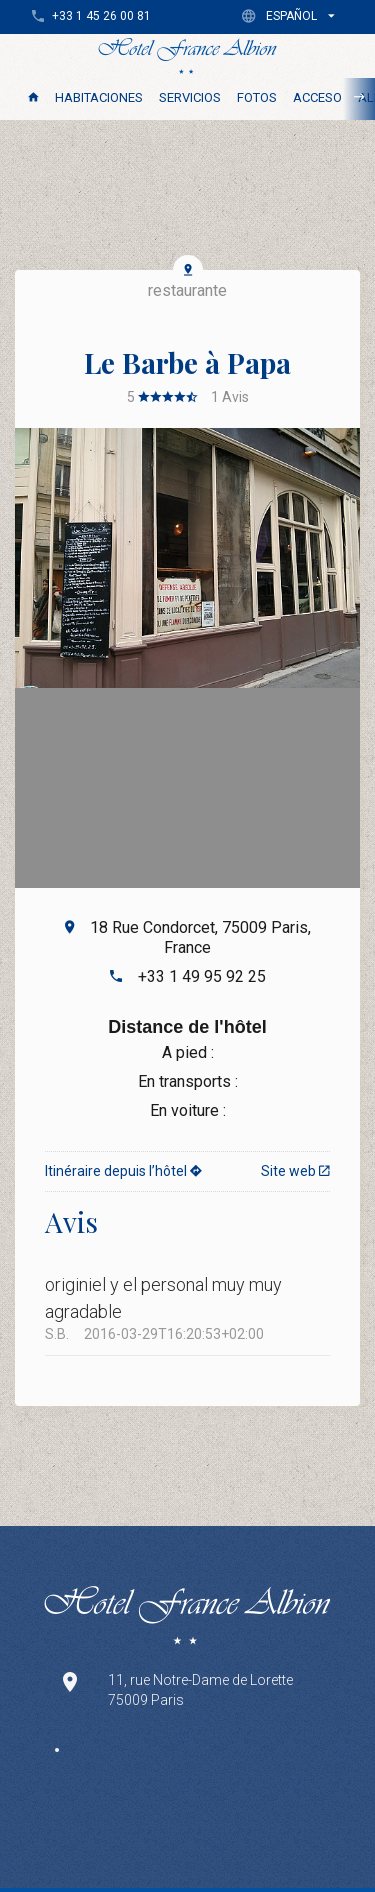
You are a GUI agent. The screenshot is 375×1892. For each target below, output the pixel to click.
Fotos (257, 97)
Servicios (190, 97)
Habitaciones (99, 97)
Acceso (317, 97)
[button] (292, 15)
